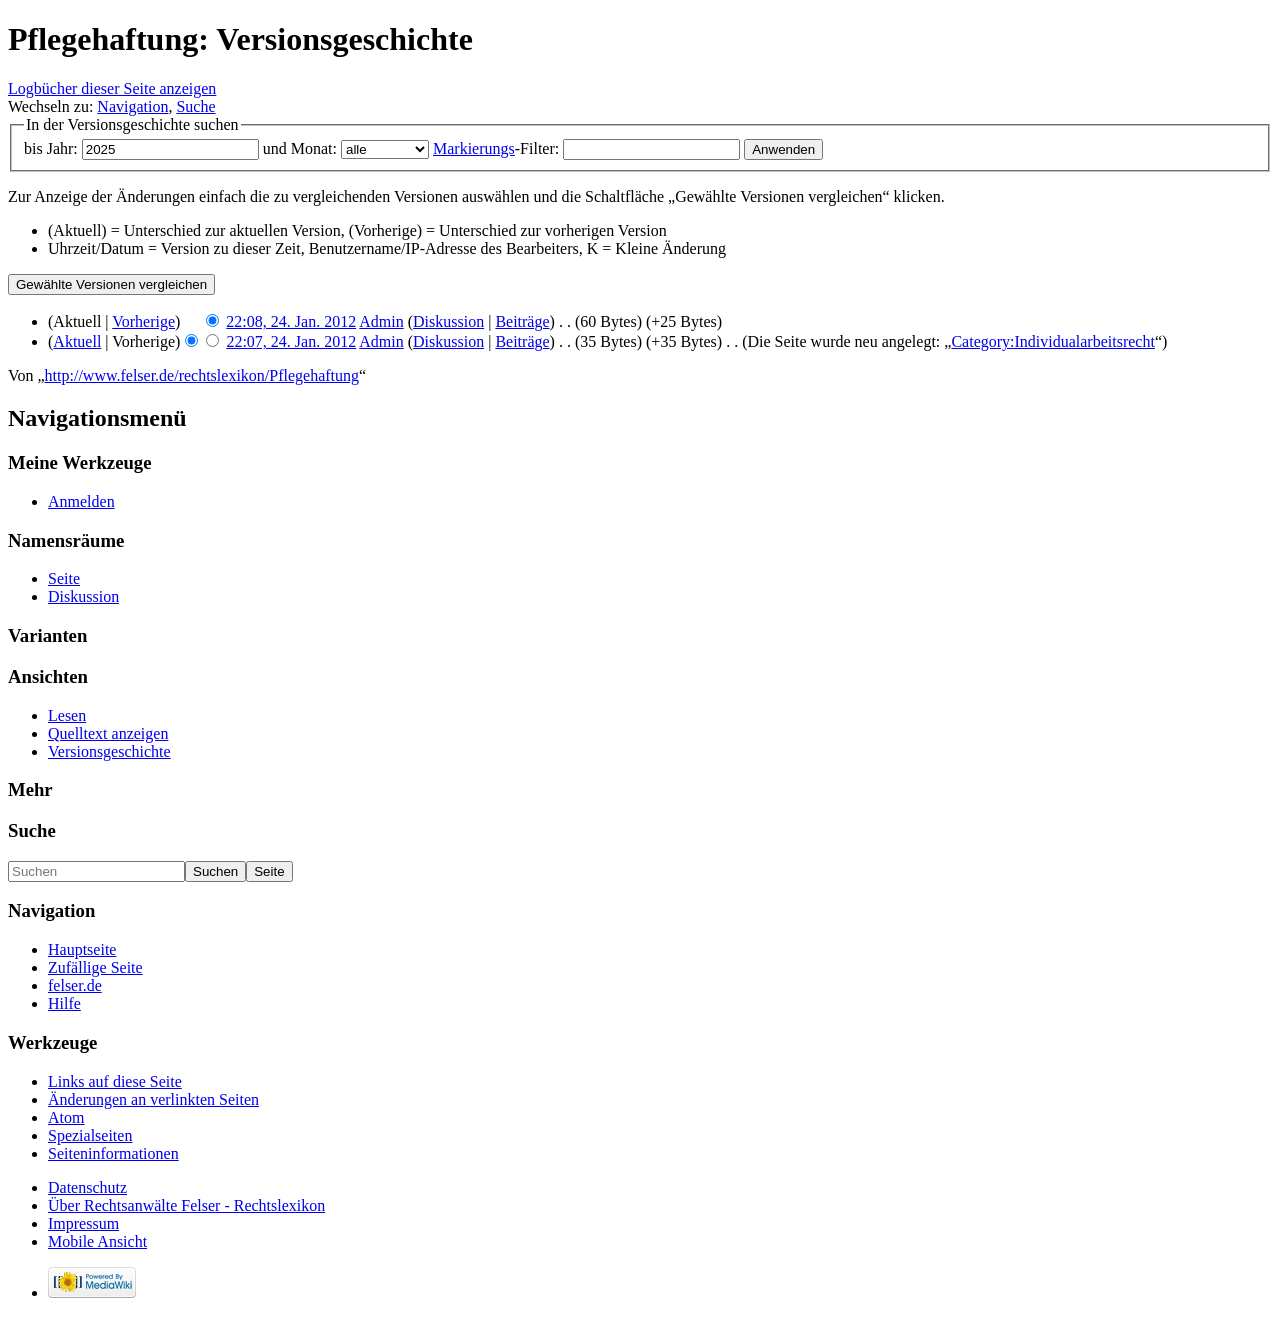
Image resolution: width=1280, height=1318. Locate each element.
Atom (66, 1117)
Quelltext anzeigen (108, 733)
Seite (64, 578)
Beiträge (522, 321)
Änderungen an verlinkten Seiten (153, 1099)
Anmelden (81, 501)
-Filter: (496, 148)
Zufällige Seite (95, 967)
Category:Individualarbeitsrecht (1052, 341)
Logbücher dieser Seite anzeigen (112, 88)
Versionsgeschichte (109, 751)
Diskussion (448, 321)
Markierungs (474, 148)
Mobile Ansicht (97, 1241)
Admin (381, 321)
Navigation (132, 106)
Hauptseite (82, 949)
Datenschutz (87, 1187)
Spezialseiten (90, 1135)
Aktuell (77, 341)
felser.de (75, 985)
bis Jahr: (51, 148)
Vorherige (143, 321)
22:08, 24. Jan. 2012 (291, 321)
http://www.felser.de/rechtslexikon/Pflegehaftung (202, 375)
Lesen (67, 715)
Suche (195, 106)
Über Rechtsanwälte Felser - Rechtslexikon (186, 1205)
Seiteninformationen (113, 1153)
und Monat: (300, 148)
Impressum (83, 1223)
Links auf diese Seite (115, 1081)
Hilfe (64, 1003)
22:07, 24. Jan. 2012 (291, 341)
